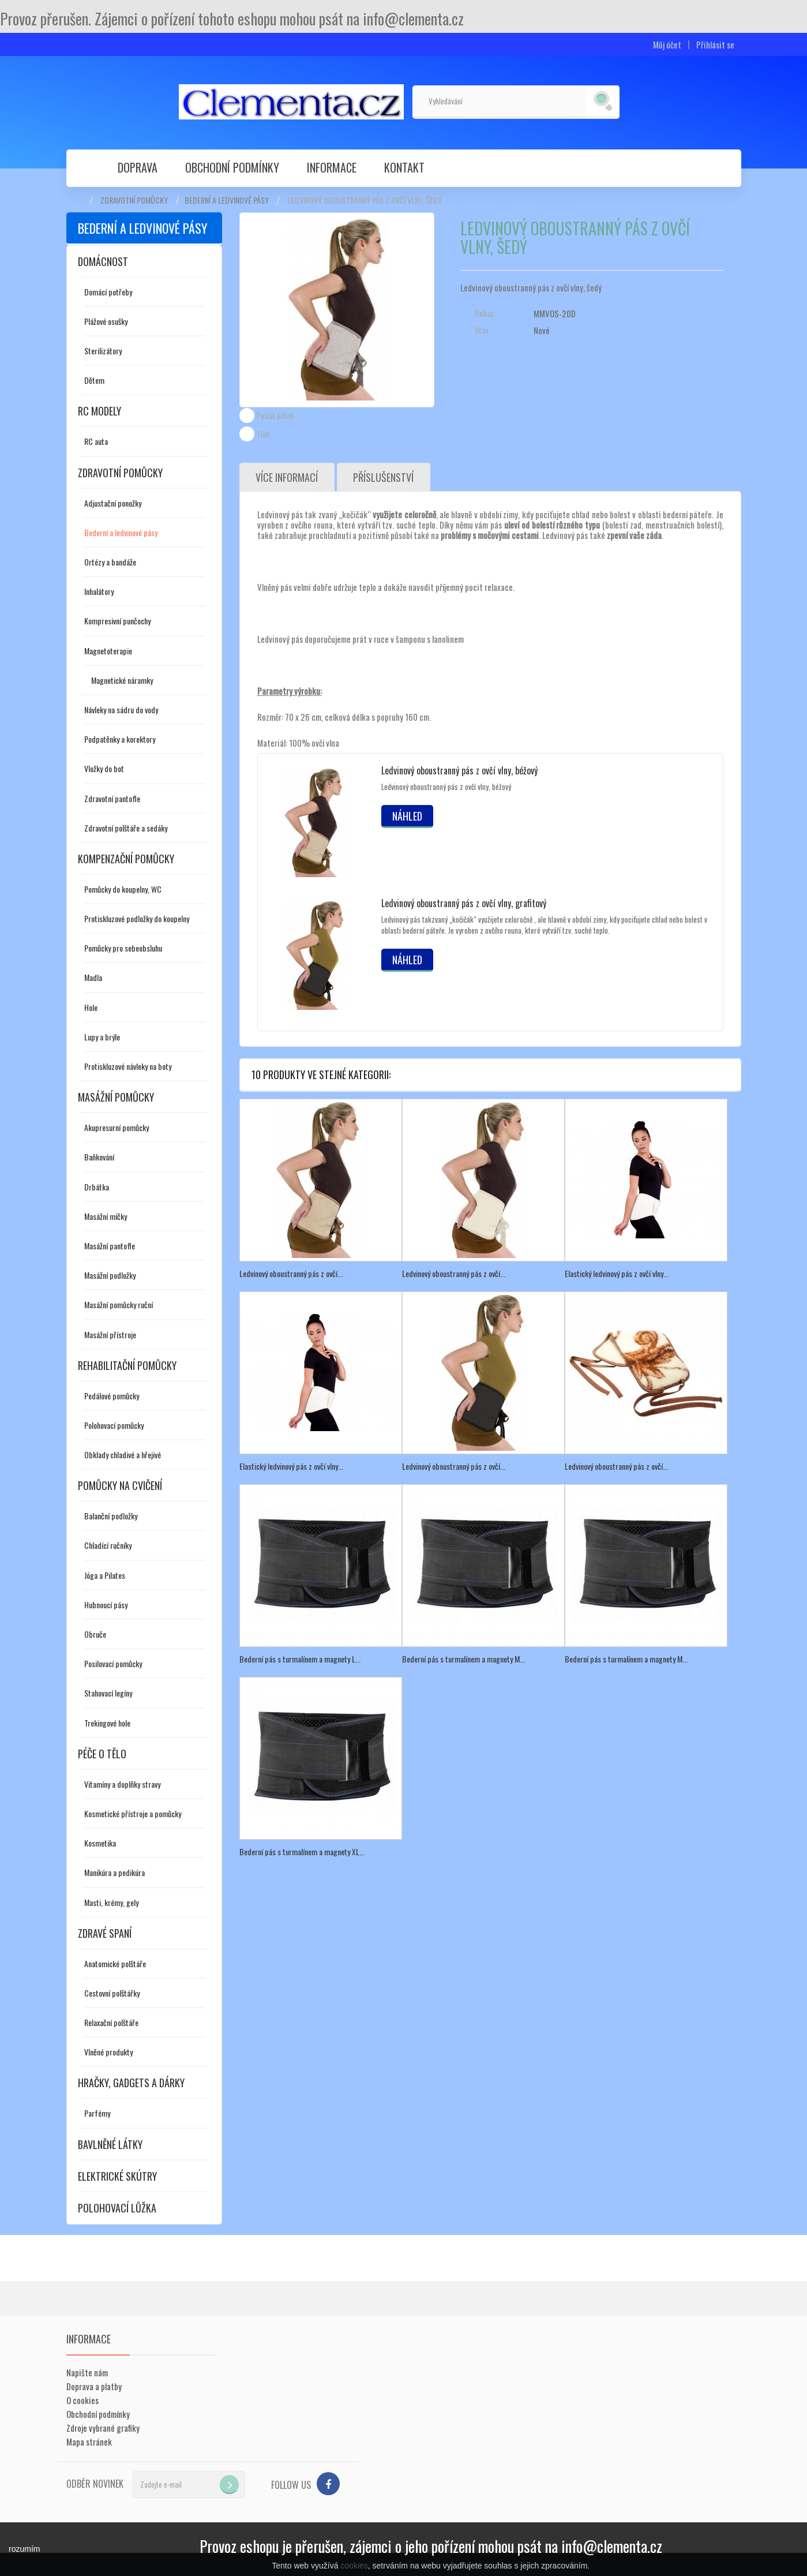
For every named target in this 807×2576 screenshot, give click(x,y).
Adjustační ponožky (112, 503)
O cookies (82, 2400)
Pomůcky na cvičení (120, 1485)
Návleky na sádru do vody (121, 709)
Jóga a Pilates (104, 1575)
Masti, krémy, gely (111, 1902)
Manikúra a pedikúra (114, 1872)
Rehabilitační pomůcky (127, 1365)
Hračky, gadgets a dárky (131, 2082)
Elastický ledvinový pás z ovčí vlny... (617, 1273)
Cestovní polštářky (112, 1993)
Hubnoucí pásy (105, 1604)
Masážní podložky (110, 1275)
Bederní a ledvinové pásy (227, 200)
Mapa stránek (89, 2441)
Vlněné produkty (108, 2052)
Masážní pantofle (109, 1246)
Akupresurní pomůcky (116, 1127)
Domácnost (103, 261)
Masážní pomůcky (116, 1096)
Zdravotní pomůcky (134, 200)
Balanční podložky (110, 1516)
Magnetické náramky (122, 680)
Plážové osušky (105, 321)
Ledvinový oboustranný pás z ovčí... (291, 1273)
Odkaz (484, 313)
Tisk (263, 434)
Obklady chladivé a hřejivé (122, 1454)
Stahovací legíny (108, 1693)
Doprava (137, 167)
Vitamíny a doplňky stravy (122, 1784)
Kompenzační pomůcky (126, 858)
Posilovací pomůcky (113, 1663)
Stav (481, 330)
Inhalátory (99, 591)
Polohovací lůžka (117, 2207)
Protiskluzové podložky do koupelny (136, 918)
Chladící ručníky (108, 1545)
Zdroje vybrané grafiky (103, 2427)
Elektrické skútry (117, 2176)
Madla (93, 977)
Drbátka (96, 1187)
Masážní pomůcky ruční (118, 1304)
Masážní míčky (105, 1216)
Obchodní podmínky (232, 167)
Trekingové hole (107, 1723)
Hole (90, 1007)
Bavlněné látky (110, 2144)
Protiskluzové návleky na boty (127, 1066)
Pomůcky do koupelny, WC (123, 889)
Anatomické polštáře (115, 1963)
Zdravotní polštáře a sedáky (125, 828)
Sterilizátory (103, 351)
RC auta (96, 441)
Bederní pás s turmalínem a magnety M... (463, 1659)
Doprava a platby (94, 2386)
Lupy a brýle (102, 1037)
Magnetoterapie (108, 651)
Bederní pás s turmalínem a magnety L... (300, 1659)
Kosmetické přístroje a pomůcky (132, 1813)
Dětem (94, 380)
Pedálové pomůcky (111, 1396)
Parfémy (97, 2113)
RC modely (99, 410)
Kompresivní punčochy (117, 621)
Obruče (95, 1634)
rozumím (24, 2548)
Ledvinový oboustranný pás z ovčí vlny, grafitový (463, 903)
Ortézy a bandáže (110, 562)
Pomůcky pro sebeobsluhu (123, 948)
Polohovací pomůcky (114, 1425)
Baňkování (99, 1157)
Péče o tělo (102, 1753)
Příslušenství (384, 477)
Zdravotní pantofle (112, 798)
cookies (353, 2565)
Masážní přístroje (110, 1334)
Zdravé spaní (105, 1933)
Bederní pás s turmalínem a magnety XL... (302, 1851)
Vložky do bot (104, 768)
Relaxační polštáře (111, 2022)
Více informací (287, 477)
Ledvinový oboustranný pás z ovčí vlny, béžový (459, 770)
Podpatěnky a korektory (119, 739)
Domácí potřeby (108, 292)
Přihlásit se (715, 44)
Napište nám (87, 2372)
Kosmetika (100, 1843)
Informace (331, 167)
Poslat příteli (275, 415)
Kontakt (404, 167)
